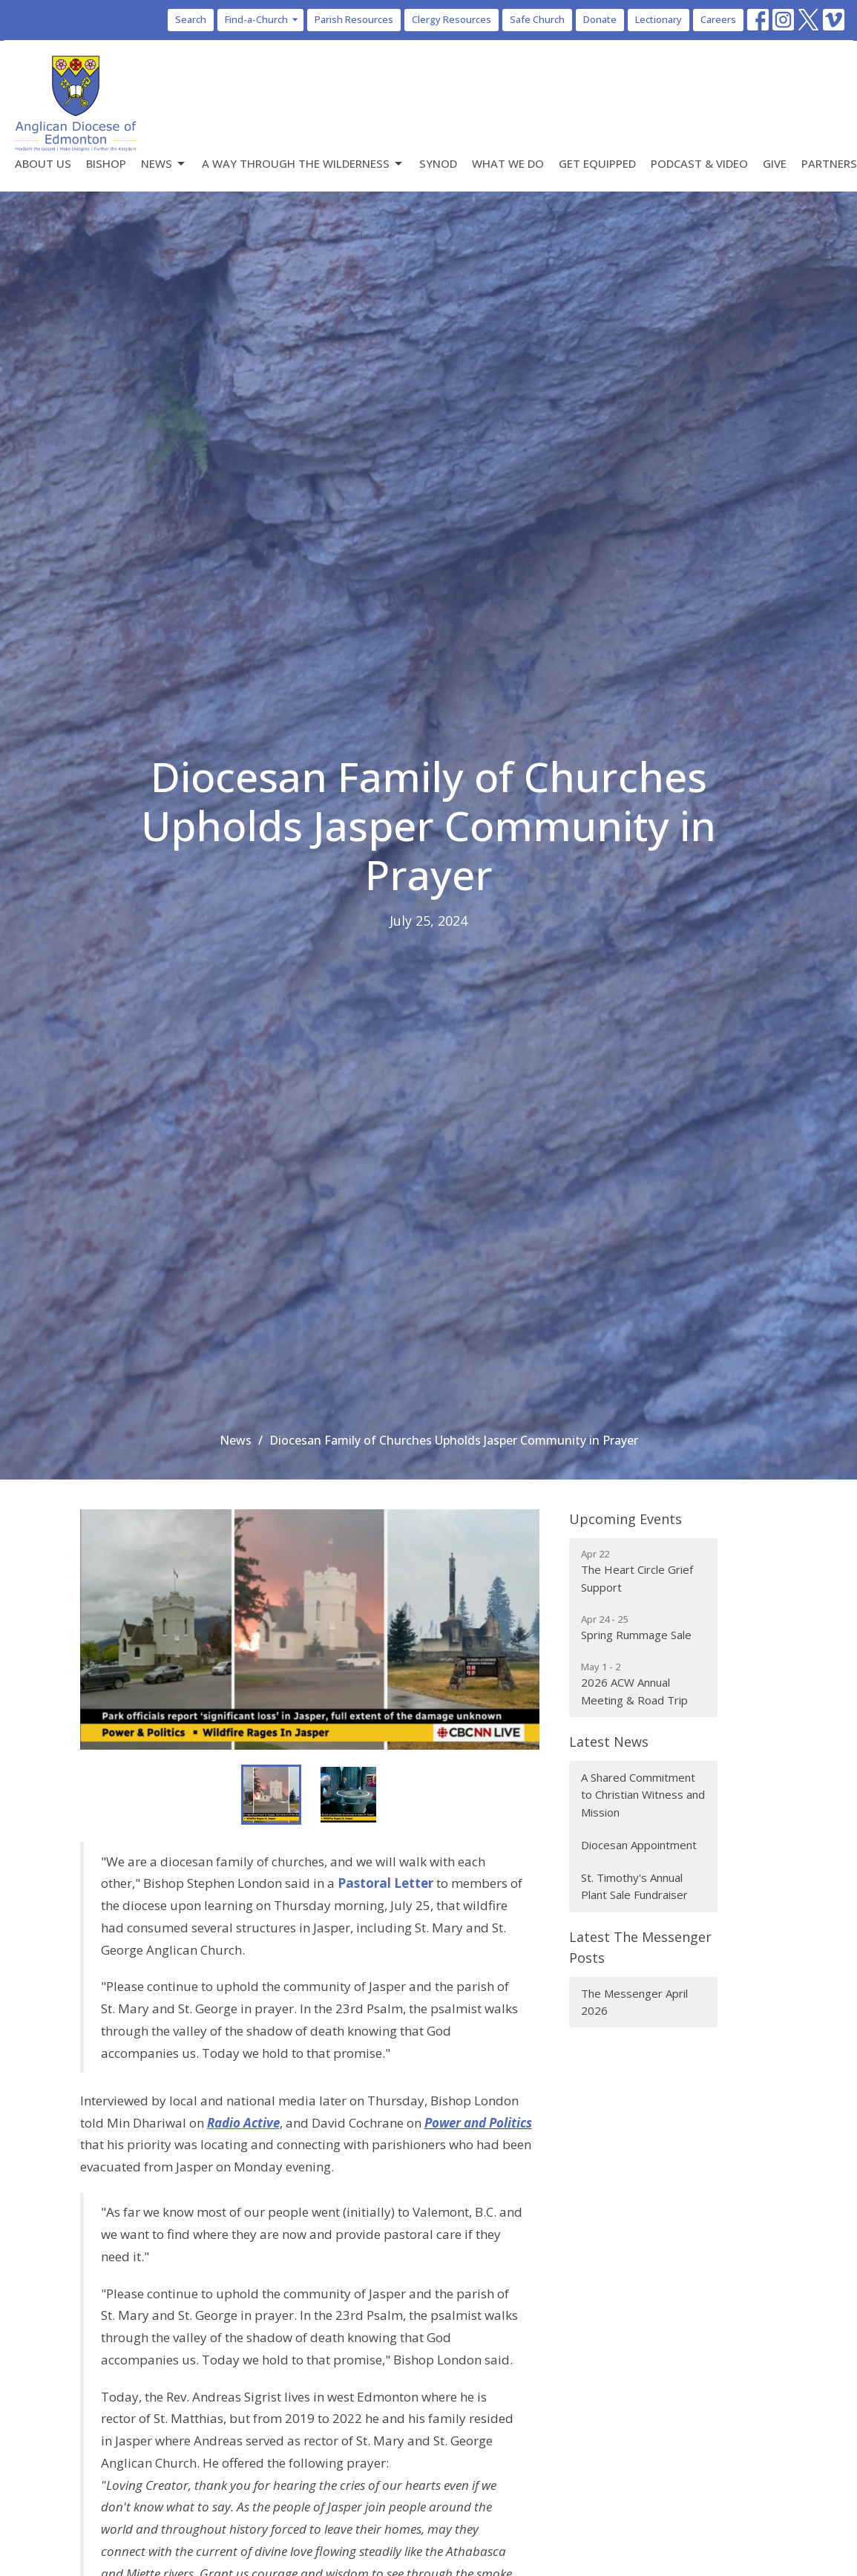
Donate (600, 19)
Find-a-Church (262, 19)
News (164, 163)
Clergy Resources (451, 19)
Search (190, 19)
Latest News (609, 1741)
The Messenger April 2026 (634, 2002)
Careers (718, 19)
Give (775, 163)
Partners (829, 163)
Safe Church (537, 19)
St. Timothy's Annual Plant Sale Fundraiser (634, 1886)
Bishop (106, 163)
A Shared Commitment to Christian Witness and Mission (643, 1795)
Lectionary (658, 19)
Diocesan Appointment (639, 1844)
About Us (43, 163)
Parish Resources (354, 19)
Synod (438, 163)
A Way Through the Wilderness (303, 163)
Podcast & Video (699, 163)
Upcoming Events (625, 1519)
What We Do (508, 163)
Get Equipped (597, 163)
